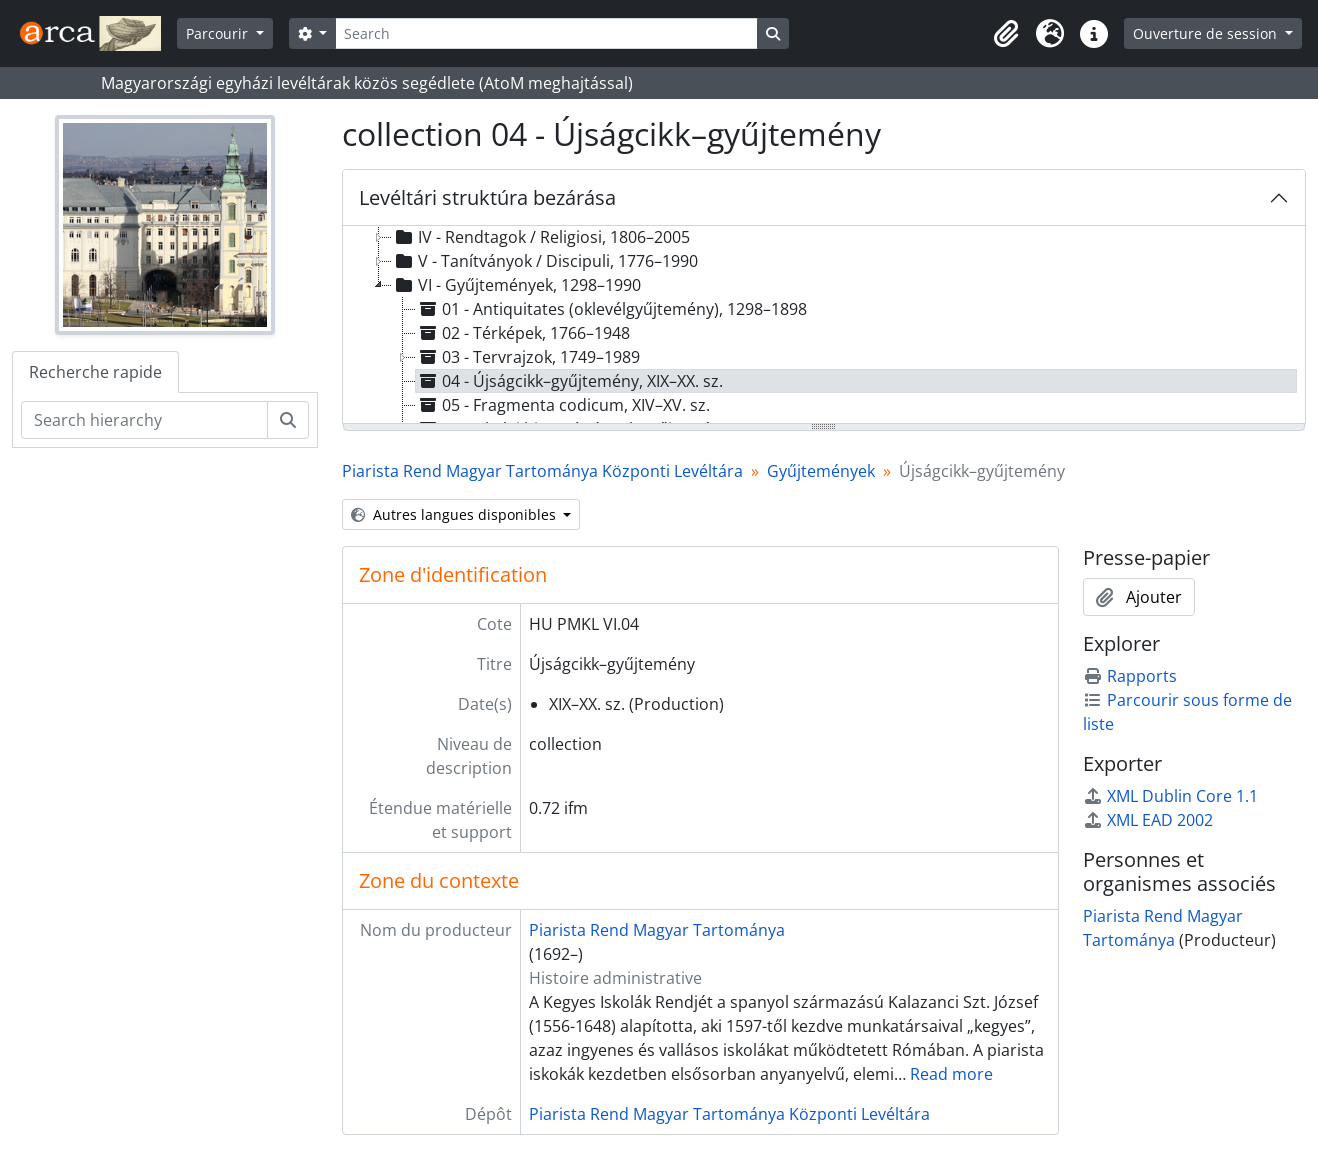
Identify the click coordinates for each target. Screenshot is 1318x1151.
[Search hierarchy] (144, 420)
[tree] (824, 326)
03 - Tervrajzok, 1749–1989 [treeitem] (528, 357)
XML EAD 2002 (1148, 820)
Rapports (1130, 676)
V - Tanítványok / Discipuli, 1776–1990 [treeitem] (545, 261)
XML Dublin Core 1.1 (1170, 796)
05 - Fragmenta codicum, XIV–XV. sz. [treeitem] (563, 405)
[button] (1006, 34)
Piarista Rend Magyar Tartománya (657, 930)
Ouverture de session (1207, 33)
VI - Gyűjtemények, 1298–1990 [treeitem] (516, 285)
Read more (951, 1074)
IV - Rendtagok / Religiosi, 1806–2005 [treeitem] (541, 237)
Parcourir (219, 33)
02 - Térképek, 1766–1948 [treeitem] (523, 333)
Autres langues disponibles (455, 514)
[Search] (546, 33)
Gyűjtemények (821, 471)
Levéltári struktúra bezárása (487, 197)
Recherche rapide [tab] (95, 372)
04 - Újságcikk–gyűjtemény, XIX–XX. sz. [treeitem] (569, 381)
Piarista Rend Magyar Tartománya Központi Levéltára (542, 471)
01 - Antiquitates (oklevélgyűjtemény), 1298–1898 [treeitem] (611, 309)
